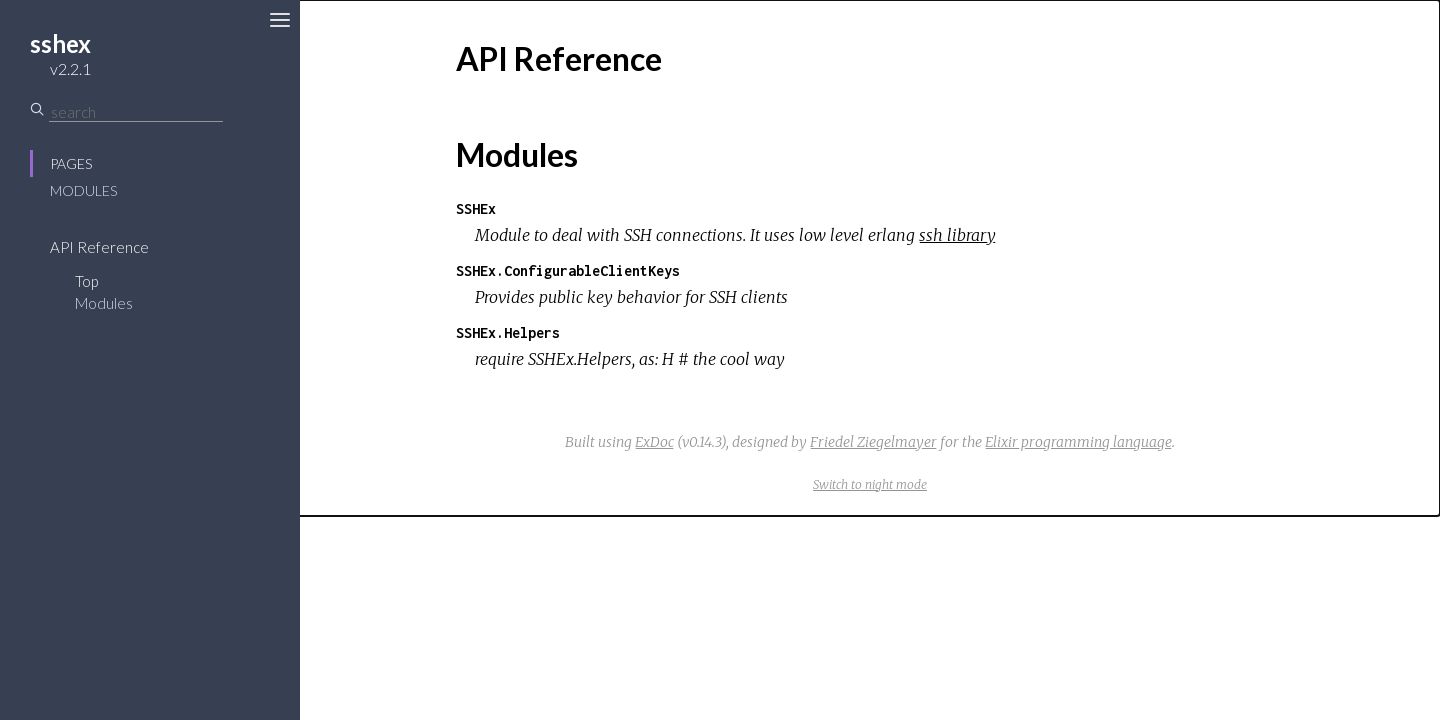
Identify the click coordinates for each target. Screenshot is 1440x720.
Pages (71, 163)
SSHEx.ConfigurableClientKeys (568, 270)
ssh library (957, 235)
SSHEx (476, 208)
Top (86, 281)
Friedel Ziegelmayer (873, 442)
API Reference (99, 247)
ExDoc (654, 442)
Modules (83, 190)
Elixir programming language (1078, 442)
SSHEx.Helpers (508, 332)
